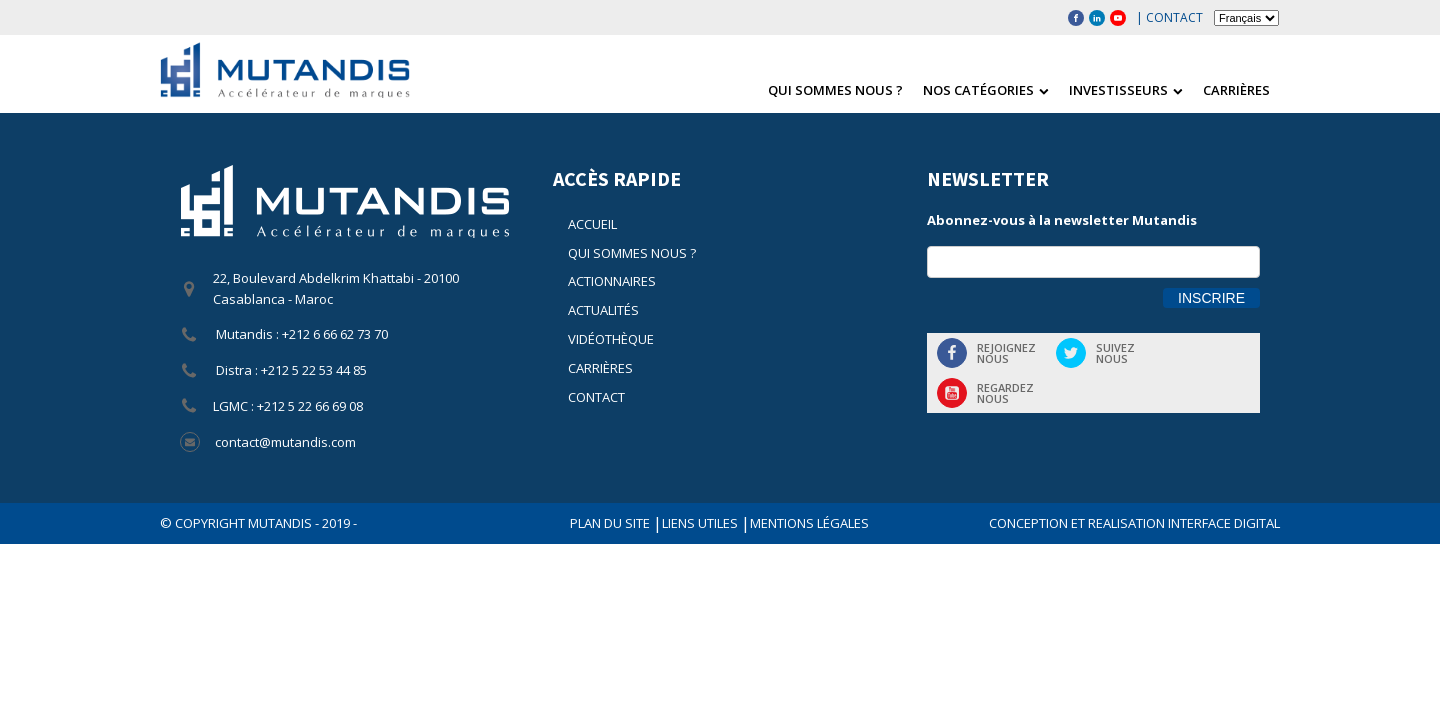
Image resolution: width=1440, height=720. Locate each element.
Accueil (592, 224)
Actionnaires (612, 281)
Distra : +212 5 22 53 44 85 (290, 370)
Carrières (1236, 90)
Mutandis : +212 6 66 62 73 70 (300, 334)
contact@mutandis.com (285, 442)
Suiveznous (1115, 353)
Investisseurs (1126, 90)
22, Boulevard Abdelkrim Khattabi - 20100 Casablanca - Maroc (336, 288)
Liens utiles (701, 523)
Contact (596, 397)
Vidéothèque (611, 339)
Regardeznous (1005, 393)
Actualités (603, 310)
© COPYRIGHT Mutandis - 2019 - (258, 523)
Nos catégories (986, 90)
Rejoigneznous (1006, 353)
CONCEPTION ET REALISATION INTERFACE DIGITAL (1134, 523)
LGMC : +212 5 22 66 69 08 (288, 406)
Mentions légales (809, 523)
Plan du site (611, 523)
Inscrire (1211, 298)
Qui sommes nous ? (835, 90)
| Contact (1169, 17)
